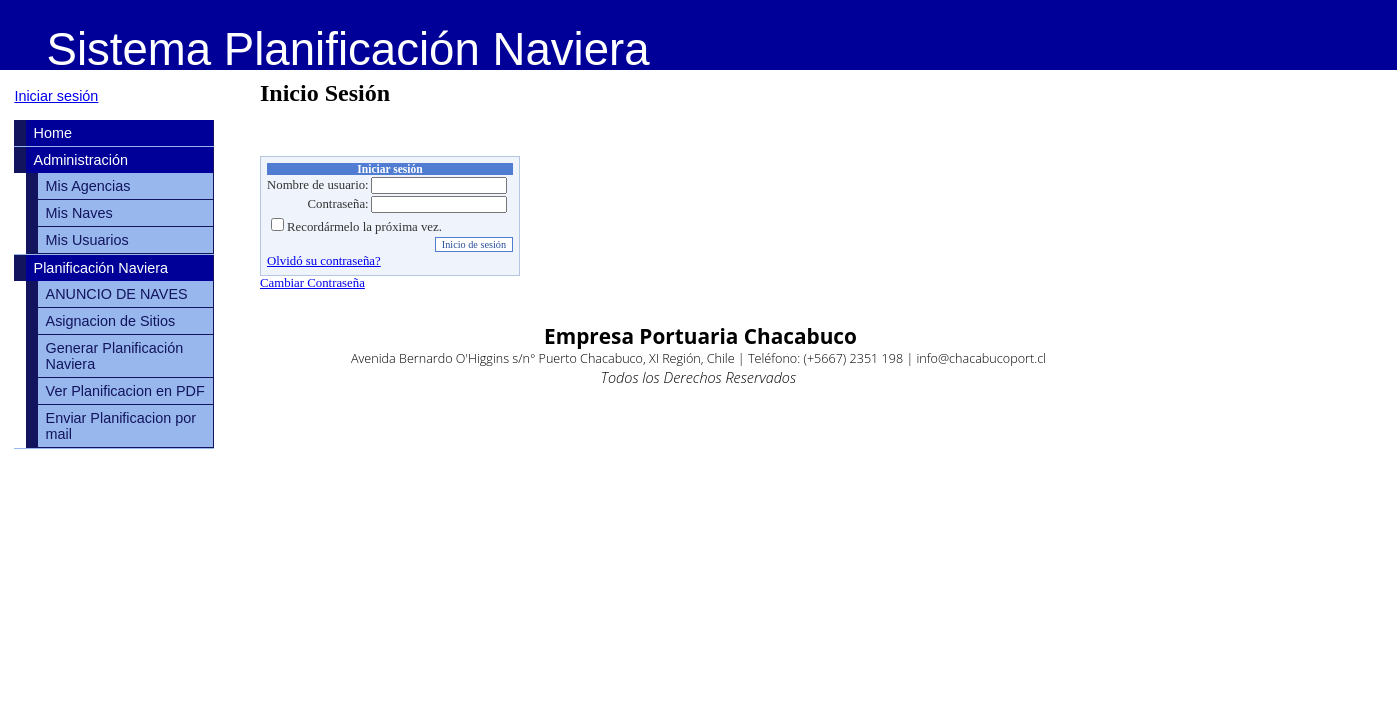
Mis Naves (79, 213)
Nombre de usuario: (318, 185)
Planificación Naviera (101, 268)
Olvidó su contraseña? (324, 261)
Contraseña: (338, 204)
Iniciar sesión (56, 96)
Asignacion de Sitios (111, 321)
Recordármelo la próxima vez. (364, 227)
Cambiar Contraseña (312, 283)
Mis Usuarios (87, 240)
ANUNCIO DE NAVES (117, 294)
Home (53, 133)
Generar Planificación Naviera (115, 356)
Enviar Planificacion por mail (121, 426)
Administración (81, 160)
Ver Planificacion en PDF (125, 391)
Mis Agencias (88, 186)
